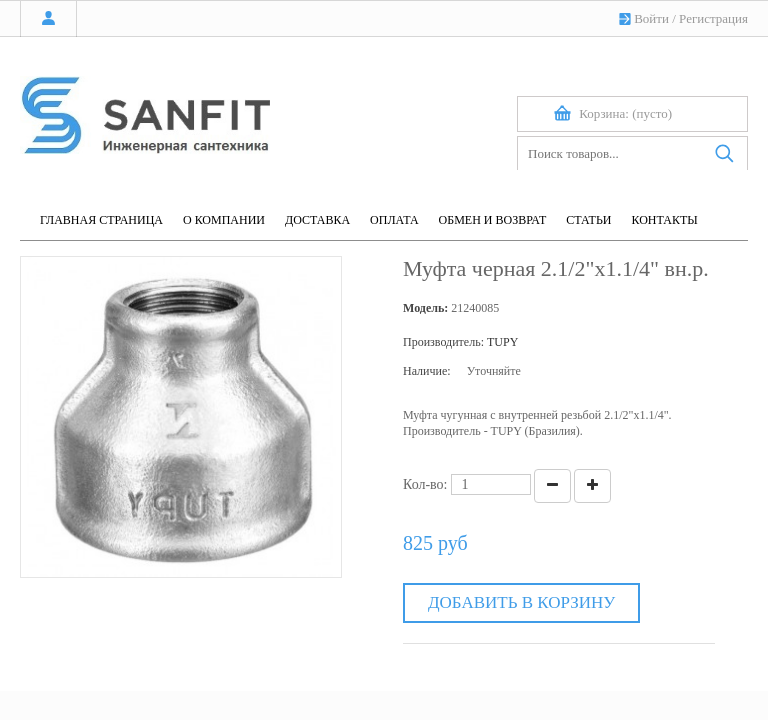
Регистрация (713, 18)
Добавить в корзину (521, 602)
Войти (651, 18)
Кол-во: (425, 484)
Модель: (425, 308)
